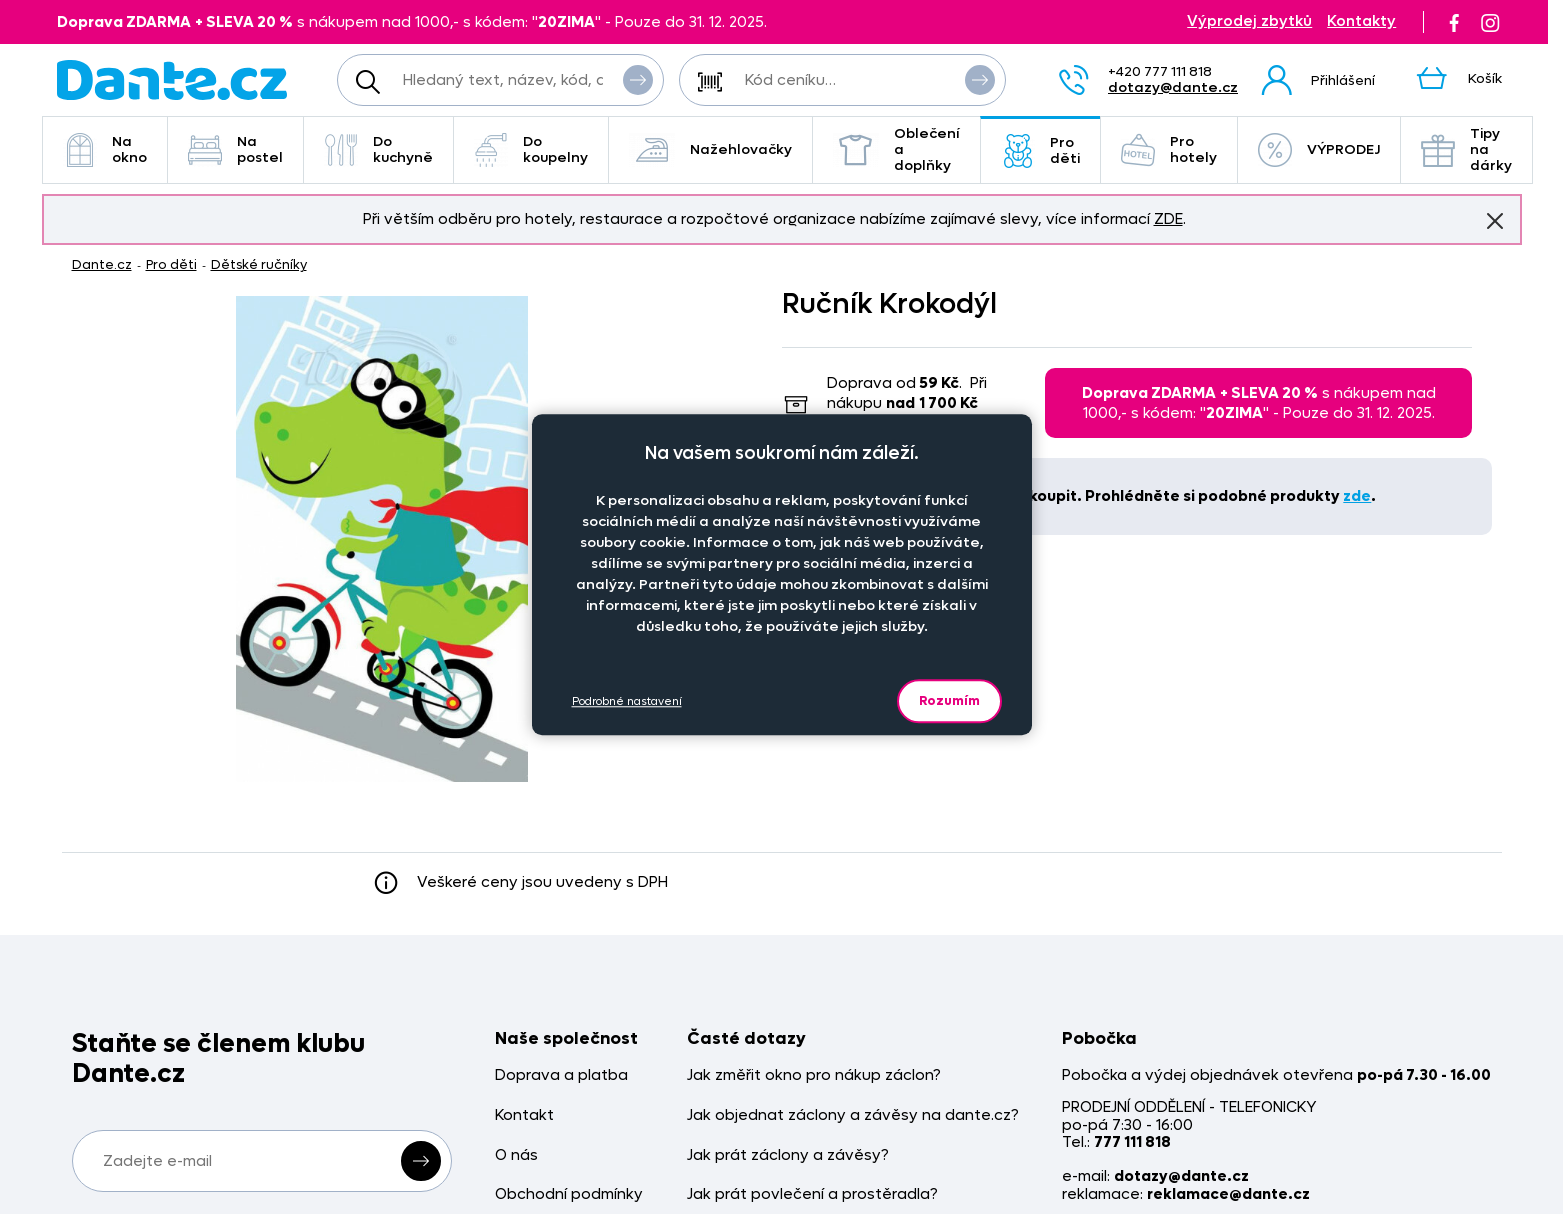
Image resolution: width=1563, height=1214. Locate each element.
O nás (516, 1155)
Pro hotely (1169, 149)
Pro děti (1040, 150)
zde (1357, 496)
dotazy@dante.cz (1173, 87)
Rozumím (949, 700)
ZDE (1168, 219)
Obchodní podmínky (569, 1194)
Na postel (235, 149)
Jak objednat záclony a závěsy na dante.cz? (853, 1115)
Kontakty (1361, 21)
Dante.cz (102, 264)
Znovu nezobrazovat (1495, 220)
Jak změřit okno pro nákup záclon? (814, 1075)
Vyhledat (638, 79)
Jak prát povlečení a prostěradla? (812, 1194)
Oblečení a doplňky (896, 149)
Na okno (105, 149)
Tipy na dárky (1466, 149)
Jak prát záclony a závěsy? (788, 1155)
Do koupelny (531, 149)
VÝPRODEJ (1319, 150)
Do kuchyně (378, 149)
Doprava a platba (561, 1075)
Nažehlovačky (710, 150)
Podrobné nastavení (627, 701)
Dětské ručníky (259, 264)
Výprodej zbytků (1249, 21)
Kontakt (524, 1115)
